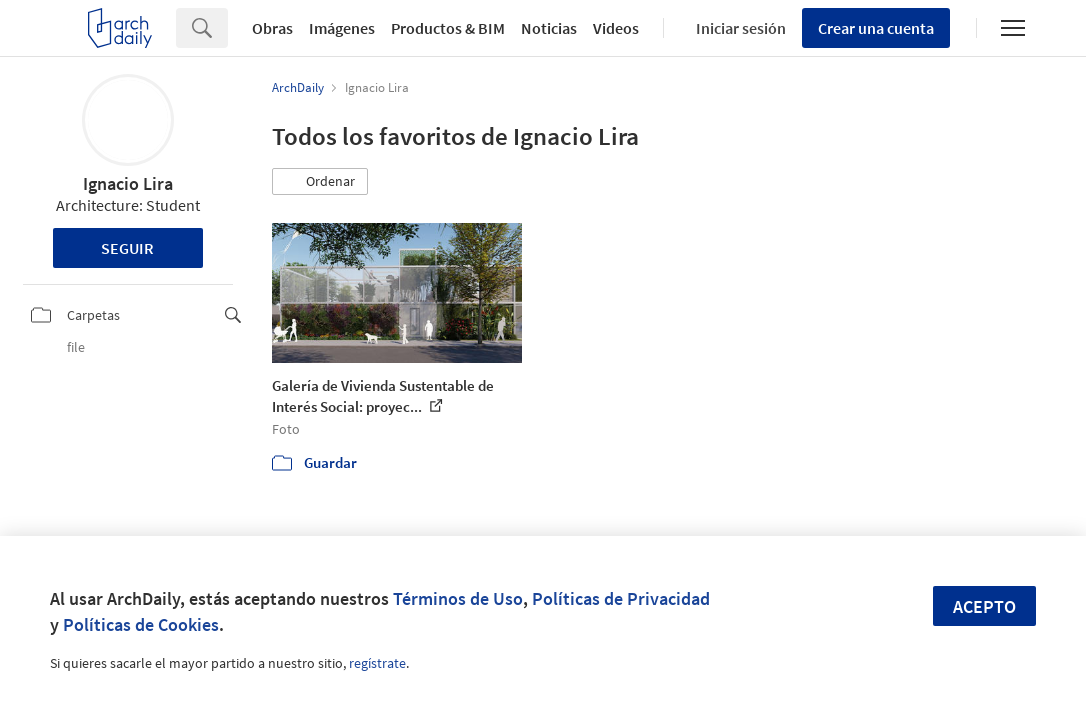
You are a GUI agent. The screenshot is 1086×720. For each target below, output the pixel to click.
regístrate (377, 663)
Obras (272, 28)
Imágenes (342, 28)
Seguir (127, 248)
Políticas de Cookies (141, 624)
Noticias (549, 28)
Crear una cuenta (876, 28)
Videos (616, 28)
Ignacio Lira (128, 183)
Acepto (984, 606)
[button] (320, 182)
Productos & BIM (448, 28)
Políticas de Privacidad (621, 598)
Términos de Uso (458, 598)
